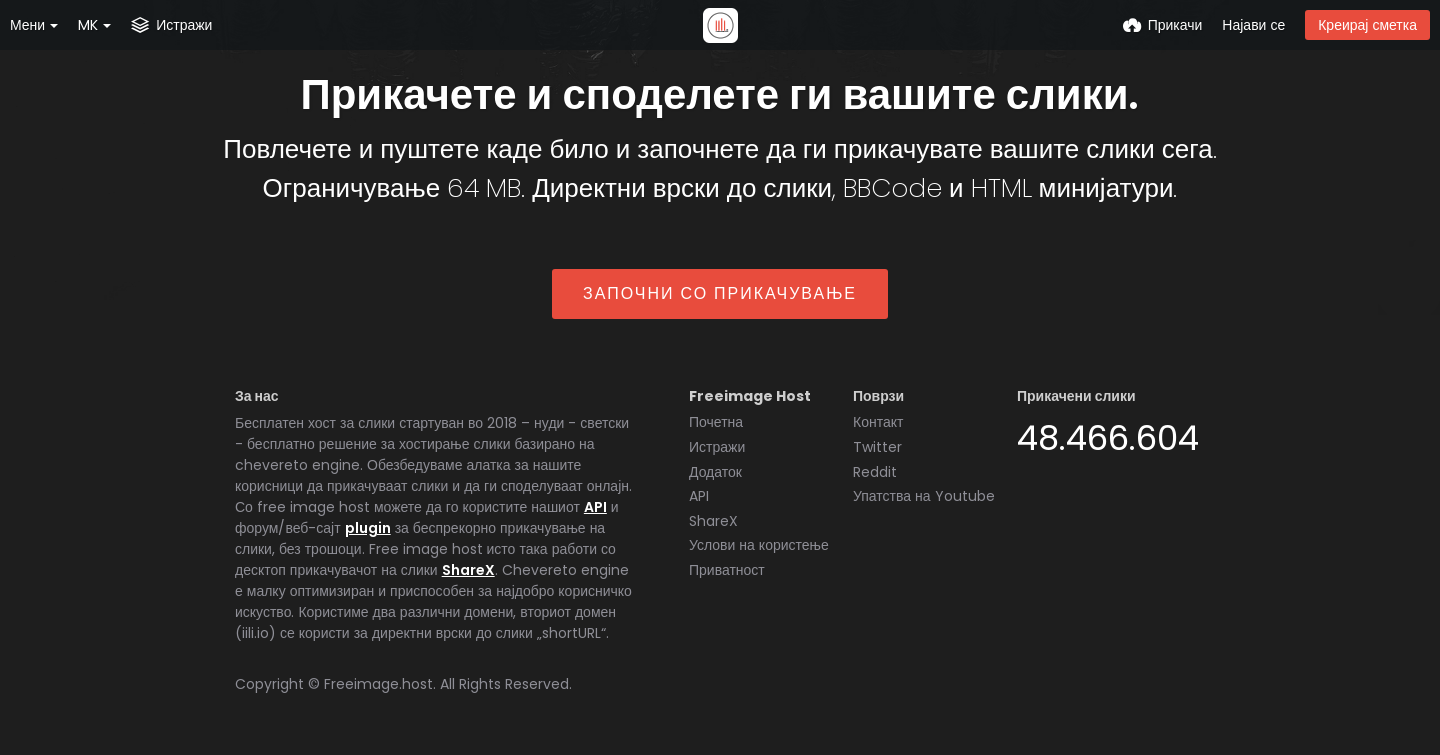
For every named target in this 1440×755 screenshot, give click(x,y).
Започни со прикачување (720, 293)
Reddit (875, 472)
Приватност (727, 570)
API (595, 507)
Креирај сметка (1367, 25)
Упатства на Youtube (924, 496)
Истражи (717, 447)
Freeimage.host (378, 684)
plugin (368, 528)
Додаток (715, 472)
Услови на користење (759, 545)
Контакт (878, 422)
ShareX (468, 570)
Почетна (716, 422)
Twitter (877, 447)
